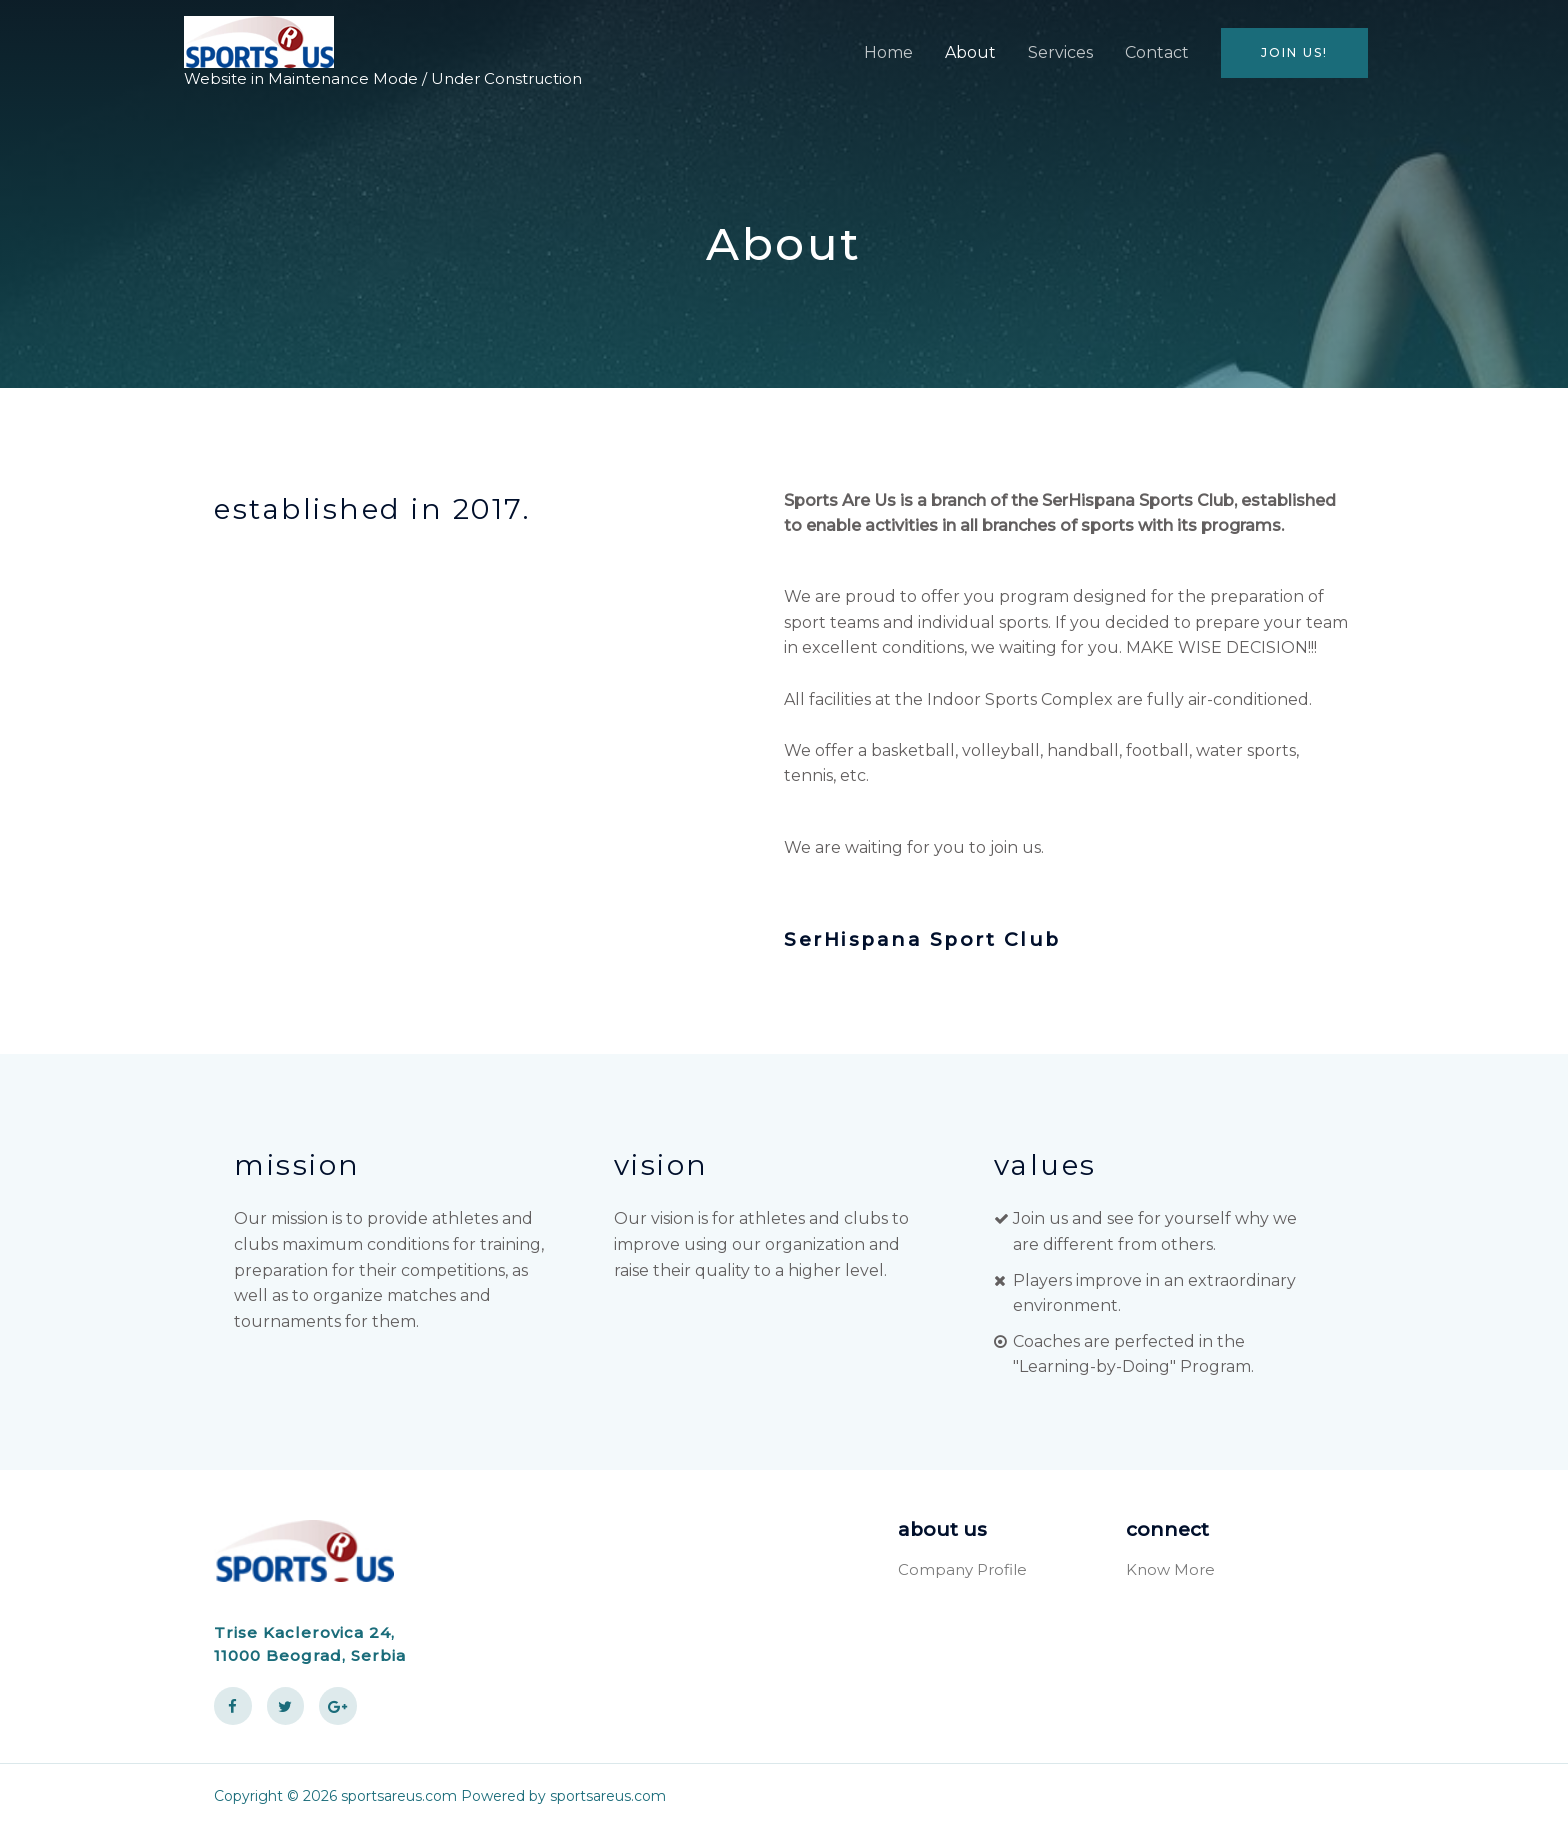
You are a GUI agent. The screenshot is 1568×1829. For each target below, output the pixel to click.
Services (1060, 52)
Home (888, 52)
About (970, 52)
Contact (1157, 52)
